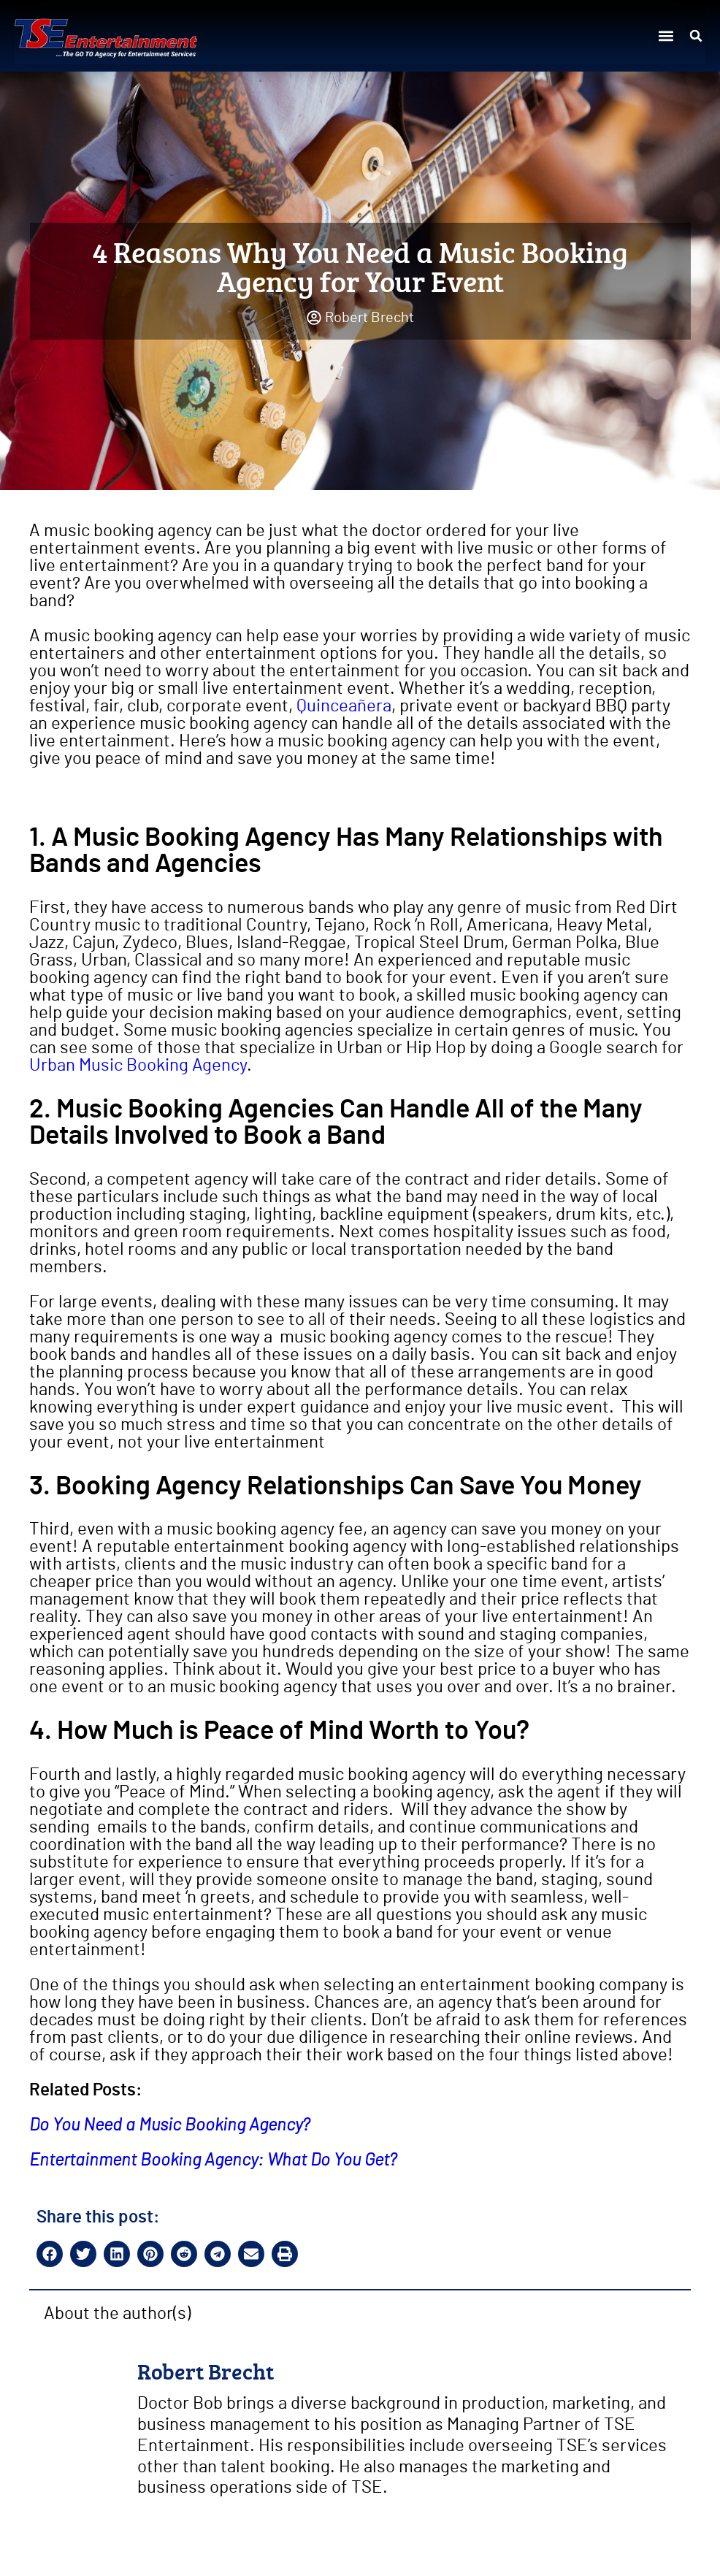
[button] (666, 36)
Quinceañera (343, 706)
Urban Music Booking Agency (138, 1065)
